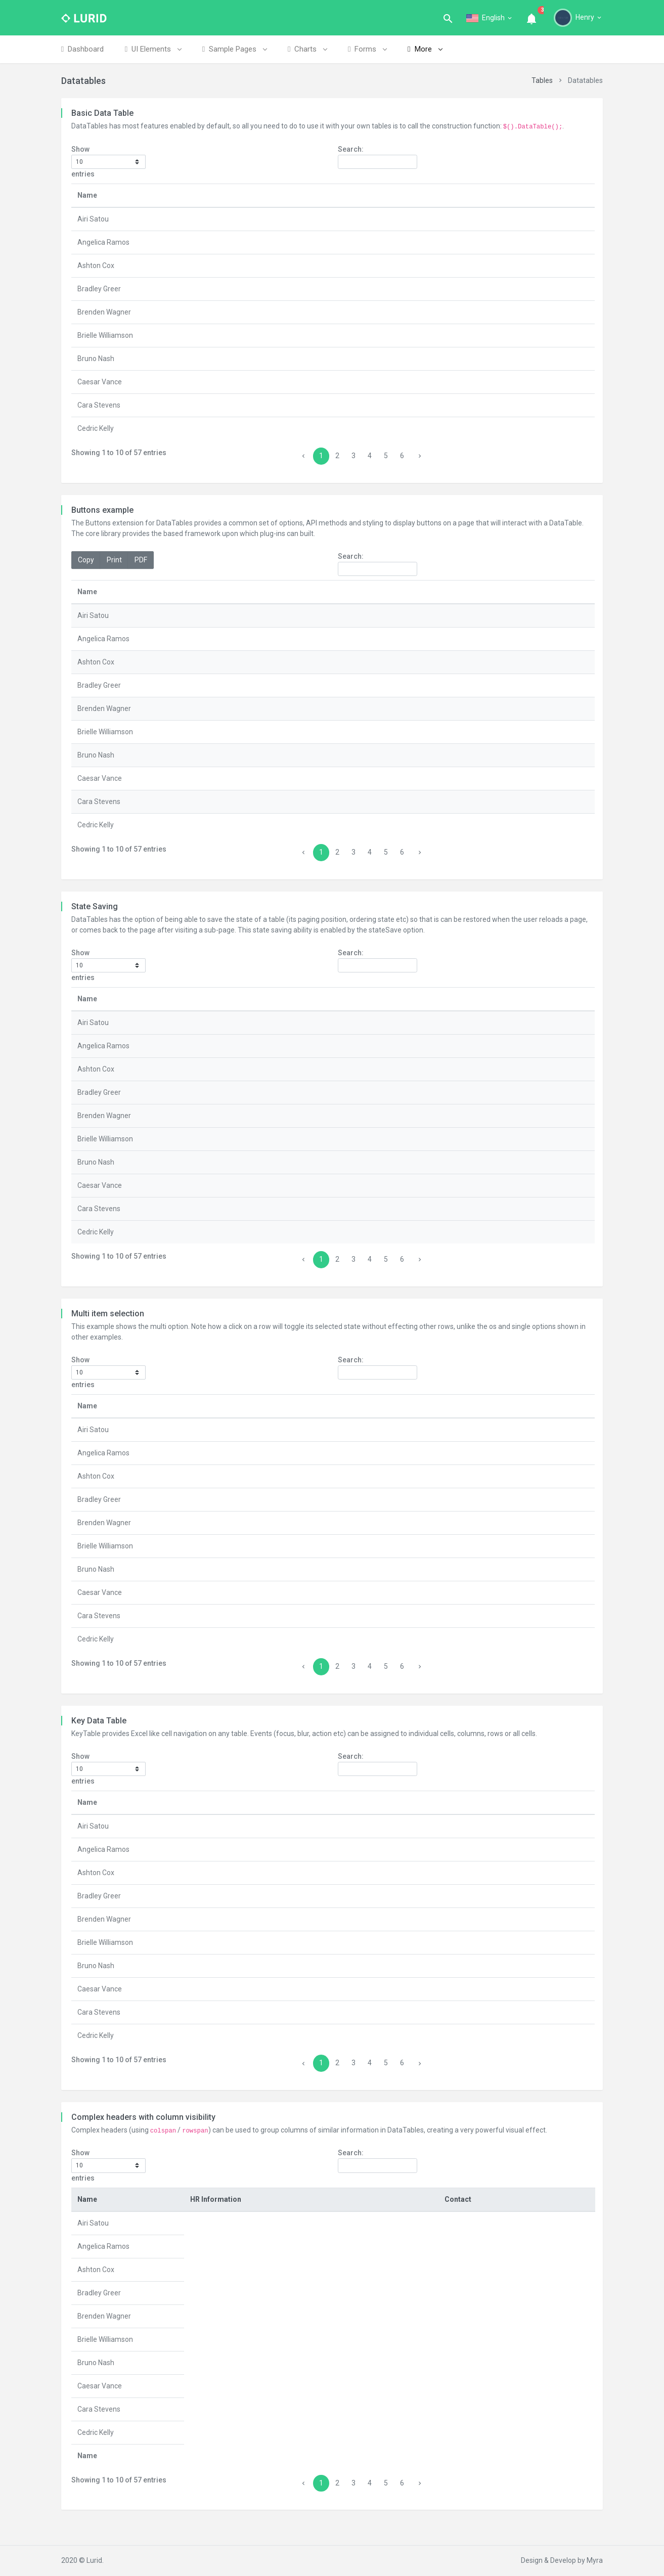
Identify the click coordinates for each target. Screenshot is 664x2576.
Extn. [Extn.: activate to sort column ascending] (568, 2223)
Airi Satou (93, 219)
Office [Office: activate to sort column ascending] (398, 195)
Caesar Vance (99, 382)
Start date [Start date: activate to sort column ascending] (533, 195)
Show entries (108, 161)
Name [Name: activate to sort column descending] (87, 195)
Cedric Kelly (95, 428)
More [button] (424, 49)
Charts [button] (307, 49)
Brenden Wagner (104, 312)
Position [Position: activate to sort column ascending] (219, 195)
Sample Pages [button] (234, 49)
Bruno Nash (95, 358)
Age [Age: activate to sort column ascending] (490, 195)
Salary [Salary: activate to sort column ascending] (396, 2223)
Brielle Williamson (105, 335)
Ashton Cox (95, 265)
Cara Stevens (98, 405)
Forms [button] (367, 49)
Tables (542, 80)
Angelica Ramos (103, 242)
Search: (377, 157)
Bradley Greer (99, 289)
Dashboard (82, 49)
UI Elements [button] (153, 49)
